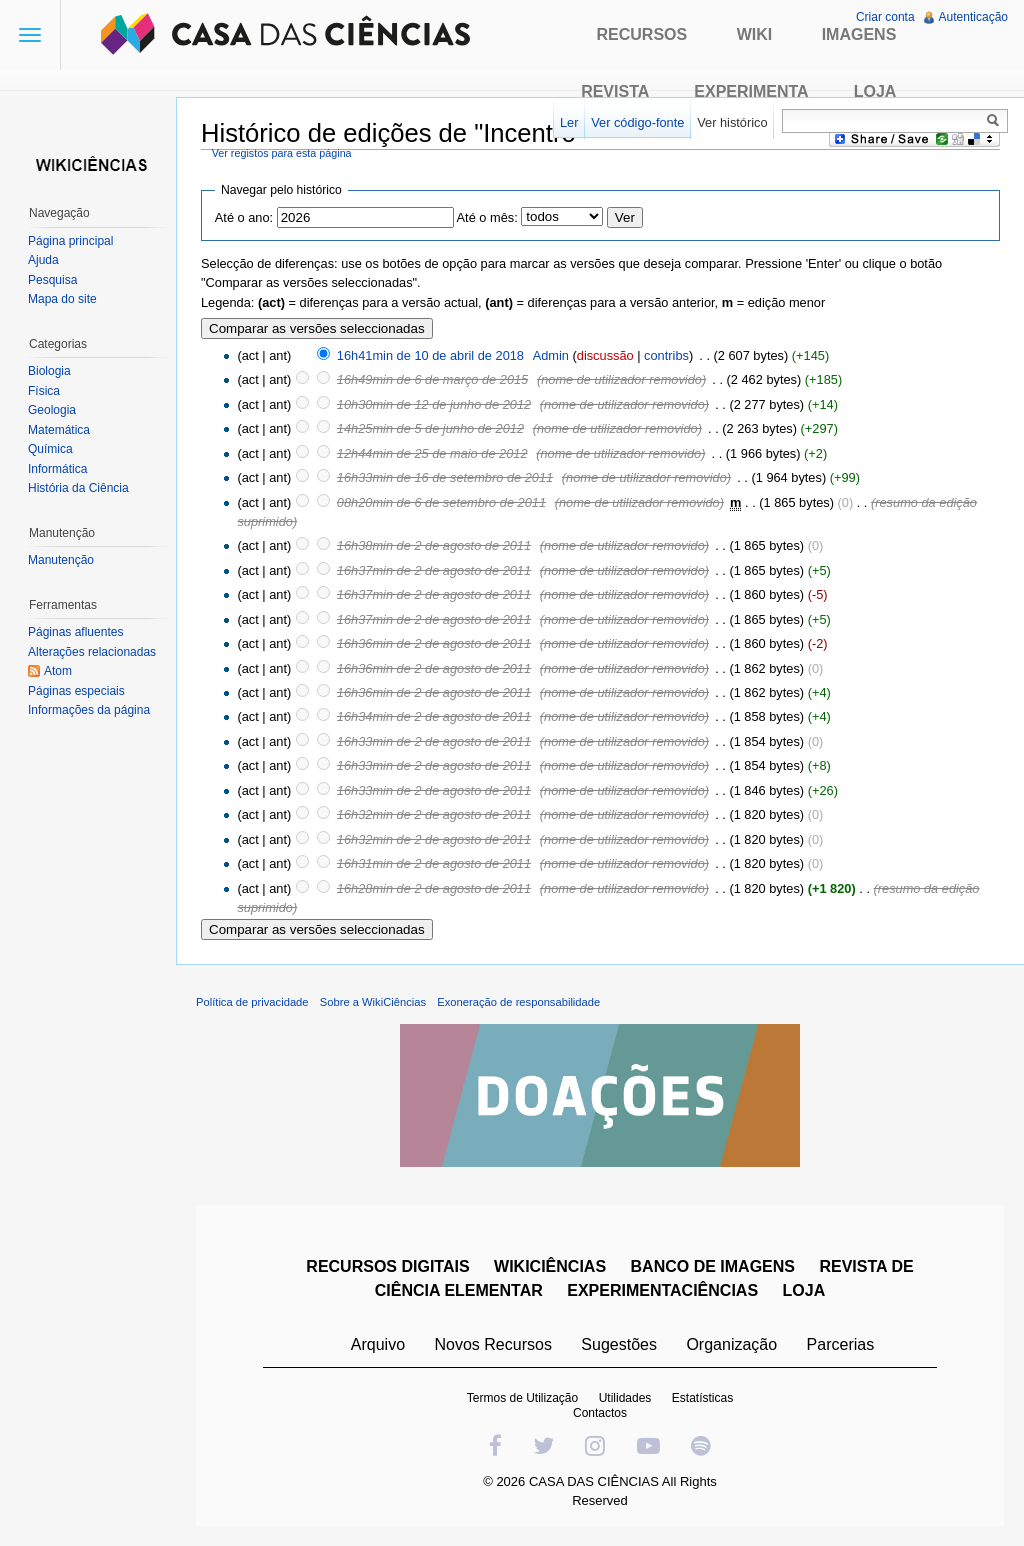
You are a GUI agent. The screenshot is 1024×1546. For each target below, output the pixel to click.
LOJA (804, 1290)
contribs (666, 355)
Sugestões (619, 1344)
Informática (57, 469)
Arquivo (378, 1344)
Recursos (642, 34)
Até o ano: (244, 217)
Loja (875, 91)
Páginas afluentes (75, 632)
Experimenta (751, 91)
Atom (58, 671)
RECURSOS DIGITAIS (387, 1266)
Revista (615, 91)
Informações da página (89, 710)
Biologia (49, 371)
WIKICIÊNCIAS (550, 1266)
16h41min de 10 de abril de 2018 (430, 355)
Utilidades (625, 1398)
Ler (569, 122)
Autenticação (973, 17)
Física (44, 391)
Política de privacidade (252, 1002)
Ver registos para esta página (282, 153)
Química (50, 449)
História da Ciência (78, 488)
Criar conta (885, 17)
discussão (605, 355)
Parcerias (841, 1344)
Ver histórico (732, 122)
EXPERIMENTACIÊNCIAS (662, 1290)
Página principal (70, 241)
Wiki (755, 34)
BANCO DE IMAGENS (713, 1266)
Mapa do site (62, 299)
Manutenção (61, 560)
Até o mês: (487, 217)
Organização (731, 1344)
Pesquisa (52, 280)
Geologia (52, 410)
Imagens (859, 34)
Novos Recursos (493, 1344)
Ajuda (43, 260)
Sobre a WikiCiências (373, 1002)
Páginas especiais (76, 691)
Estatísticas (702, 1398)
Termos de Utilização (522, 1398)
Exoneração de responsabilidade (518, 1002)
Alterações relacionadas (92, 652)
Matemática (59, 430)
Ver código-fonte (637, 122)
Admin (551, 355)
